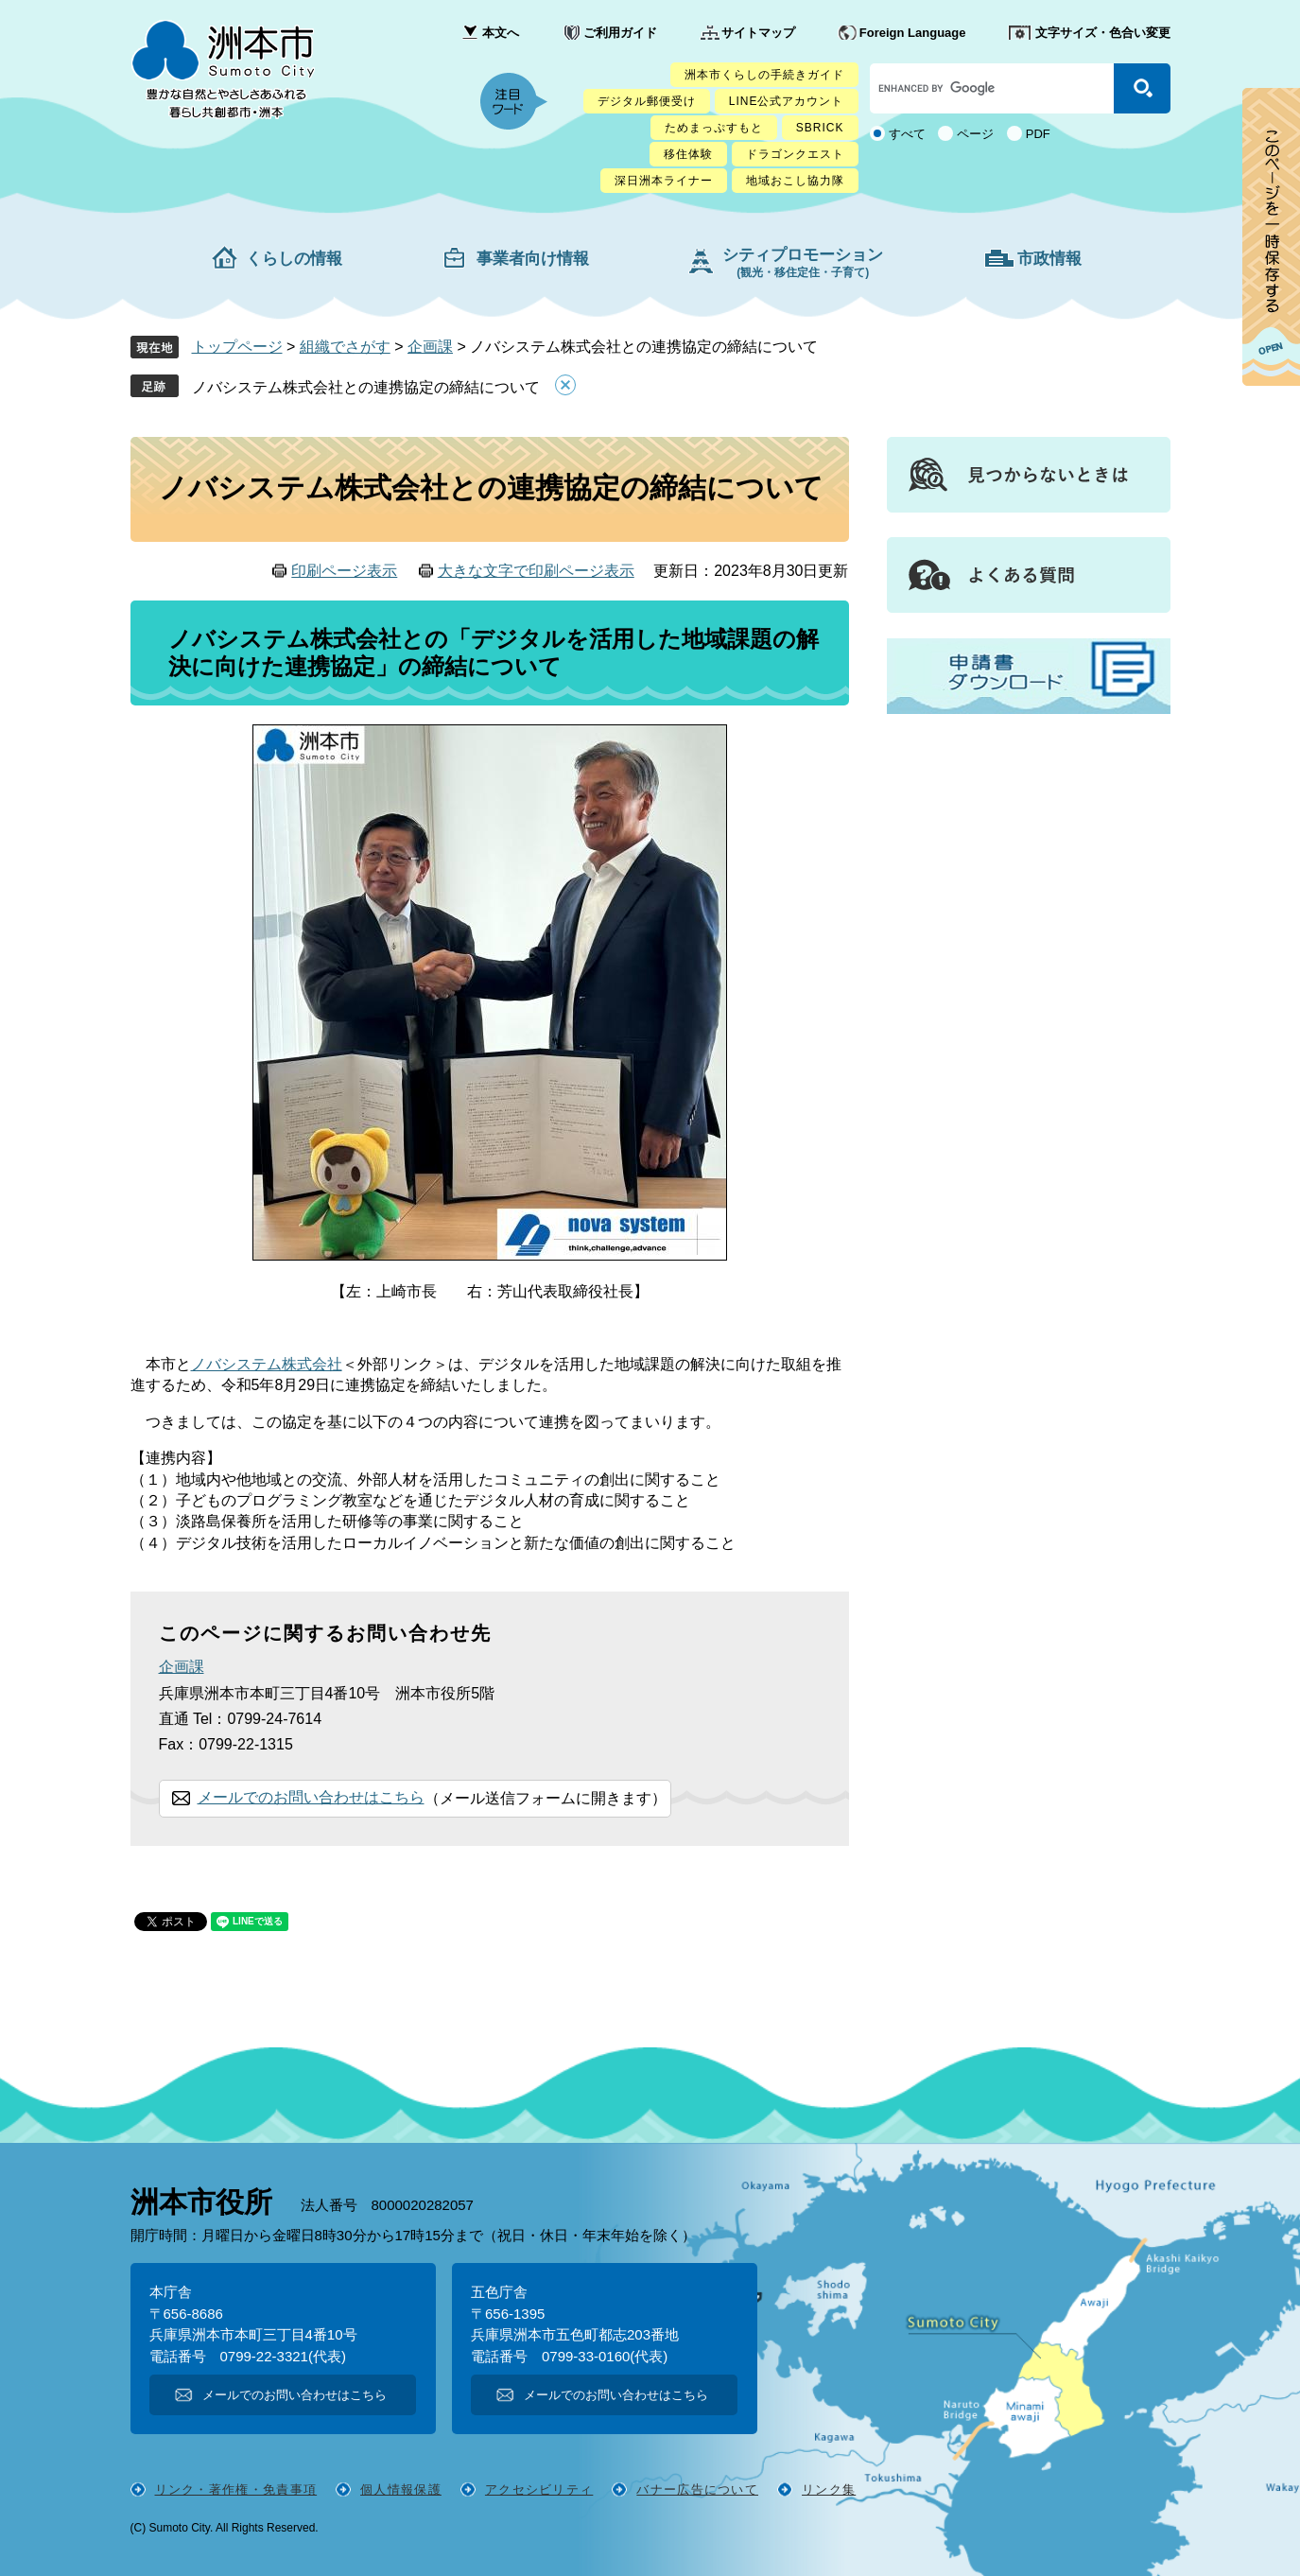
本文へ (500, 33)
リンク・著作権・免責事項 (236, 2489)
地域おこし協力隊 (795, 180)
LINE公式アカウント (786, 101)
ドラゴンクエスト (795, 154)
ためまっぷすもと (714, 127)
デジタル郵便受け (647, 101)
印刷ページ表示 (344, 571)
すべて (907, 134)
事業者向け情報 (533, 259)
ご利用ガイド (620, 33)
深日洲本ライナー (664, 180)
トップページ (237, 347)
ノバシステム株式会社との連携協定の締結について (366, 387)
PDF (1038, 134)
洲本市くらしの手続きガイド (764, 74)
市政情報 (1049, 259)
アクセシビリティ (539, 2489)
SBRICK (820, 127)
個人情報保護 (401, 2489)
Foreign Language (912, 33)
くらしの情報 (294, 259)
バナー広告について (697, 2489)
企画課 (430, 347)
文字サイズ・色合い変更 (1102, 33)
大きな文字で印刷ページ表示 (536, 571)
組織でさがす (345, 347)
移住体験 (688, 154)
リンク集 (829, 2489)
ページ (975, 134)
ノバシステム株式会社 (266, 1364)
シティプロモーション (802, 262)
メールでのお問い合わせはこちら (311, 1797)
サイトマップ (758, 33)
